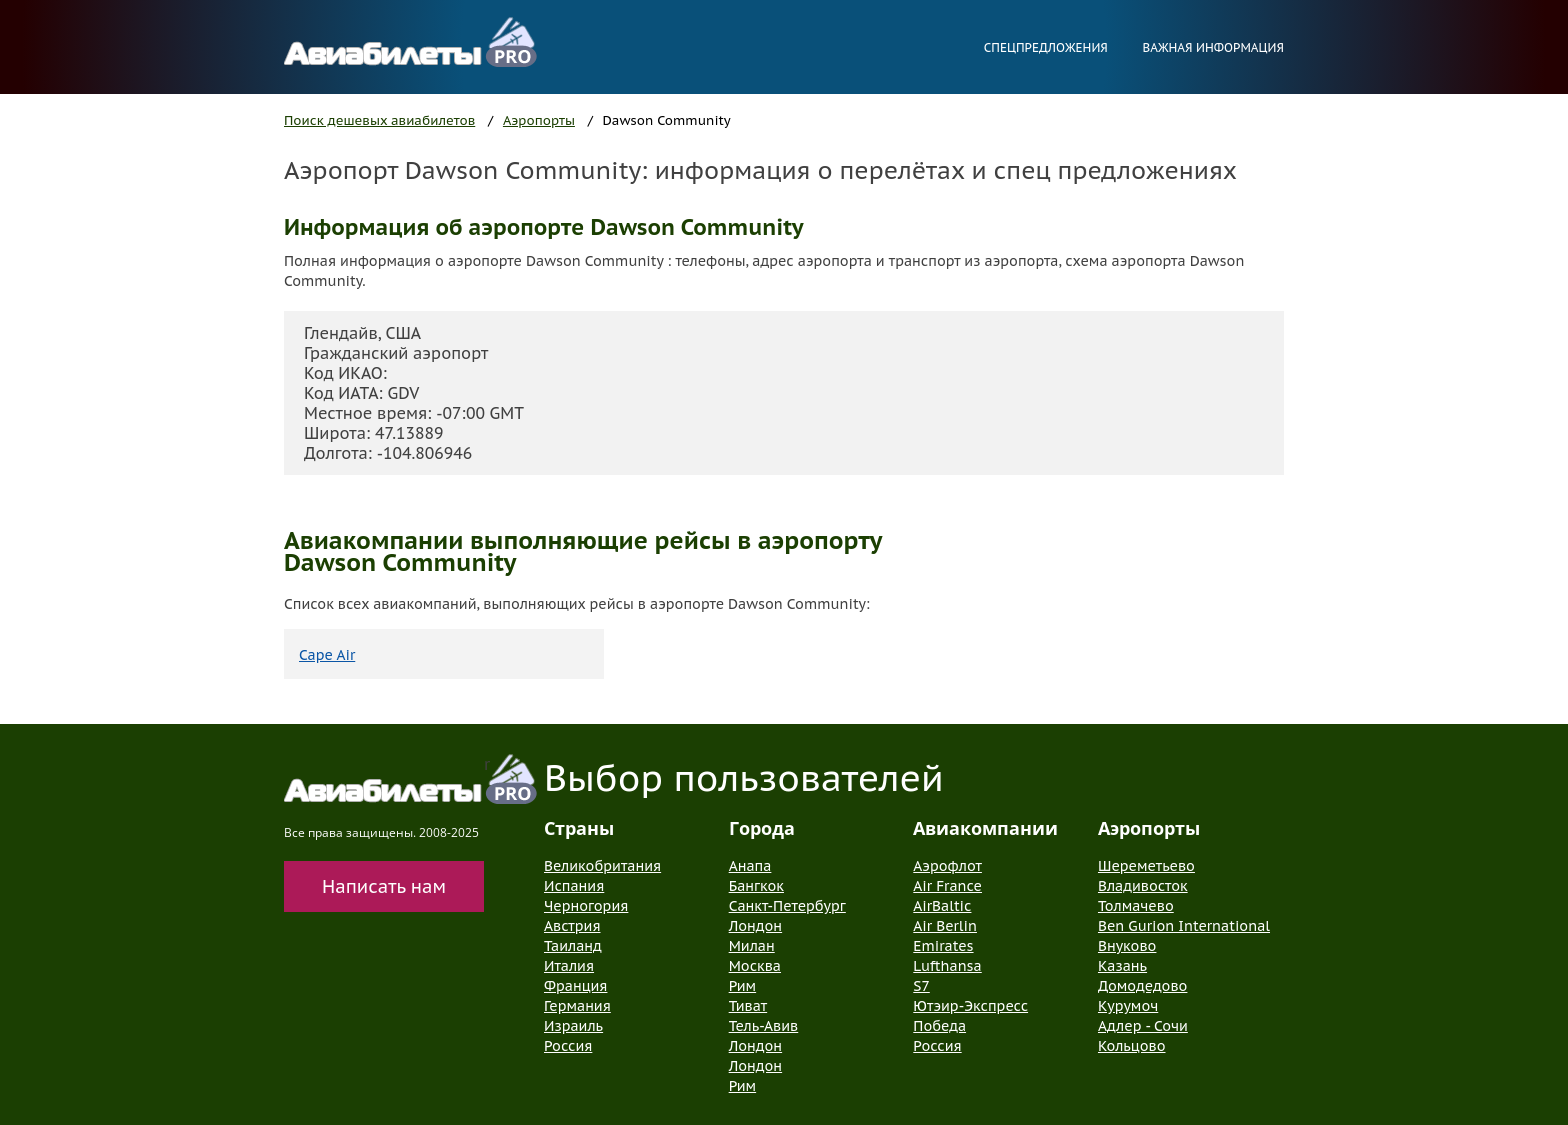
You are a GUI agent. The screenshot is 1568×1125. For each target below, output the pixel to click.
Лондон (755, 926)
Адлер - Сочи (1143, 1026)
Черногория (586, 906)
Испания (574, 886)
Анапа (750, 866)
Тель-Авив (764, 1026)
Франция (575, 986)
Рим (742, 986)
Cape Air (327, 655)
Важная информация (1213, 47)
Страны (579, 828)
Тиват (748, 1006)
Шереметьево (1146, 866)
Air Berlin (945, 926)
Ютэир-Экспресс (970, 1006)
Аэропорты (539, 120)
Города (762, 828)
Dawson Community (667, 120)
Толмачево (1136, 906)
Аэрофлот (947, 866)
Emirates (943, 946)
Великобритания (602, 866)
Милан (752, 946)
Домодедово (1142, 986)
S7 (921, 986)
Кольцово (1132, 1046)
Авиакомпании (985, 828)
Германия (577, 1006)
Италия (569, 966)
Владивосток (1143, 886)
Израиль (573, 1026)
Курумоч (1128, 1006)
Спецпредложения (1046, 47)
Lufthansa (947, 966)
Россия (568, 1046)
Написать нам (384, 886)
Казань (1122, 966)
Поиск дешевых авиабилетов (379, 120)
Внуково (1127, 946)
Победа (939, 1026)
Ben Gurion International (1184, 926)
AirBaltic (942, 906)
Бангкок (756, 886)
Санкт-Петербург (787, 906)
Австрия (572, 926)
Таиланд (573, 946)
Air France (947, 886)
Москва (755, 966)
